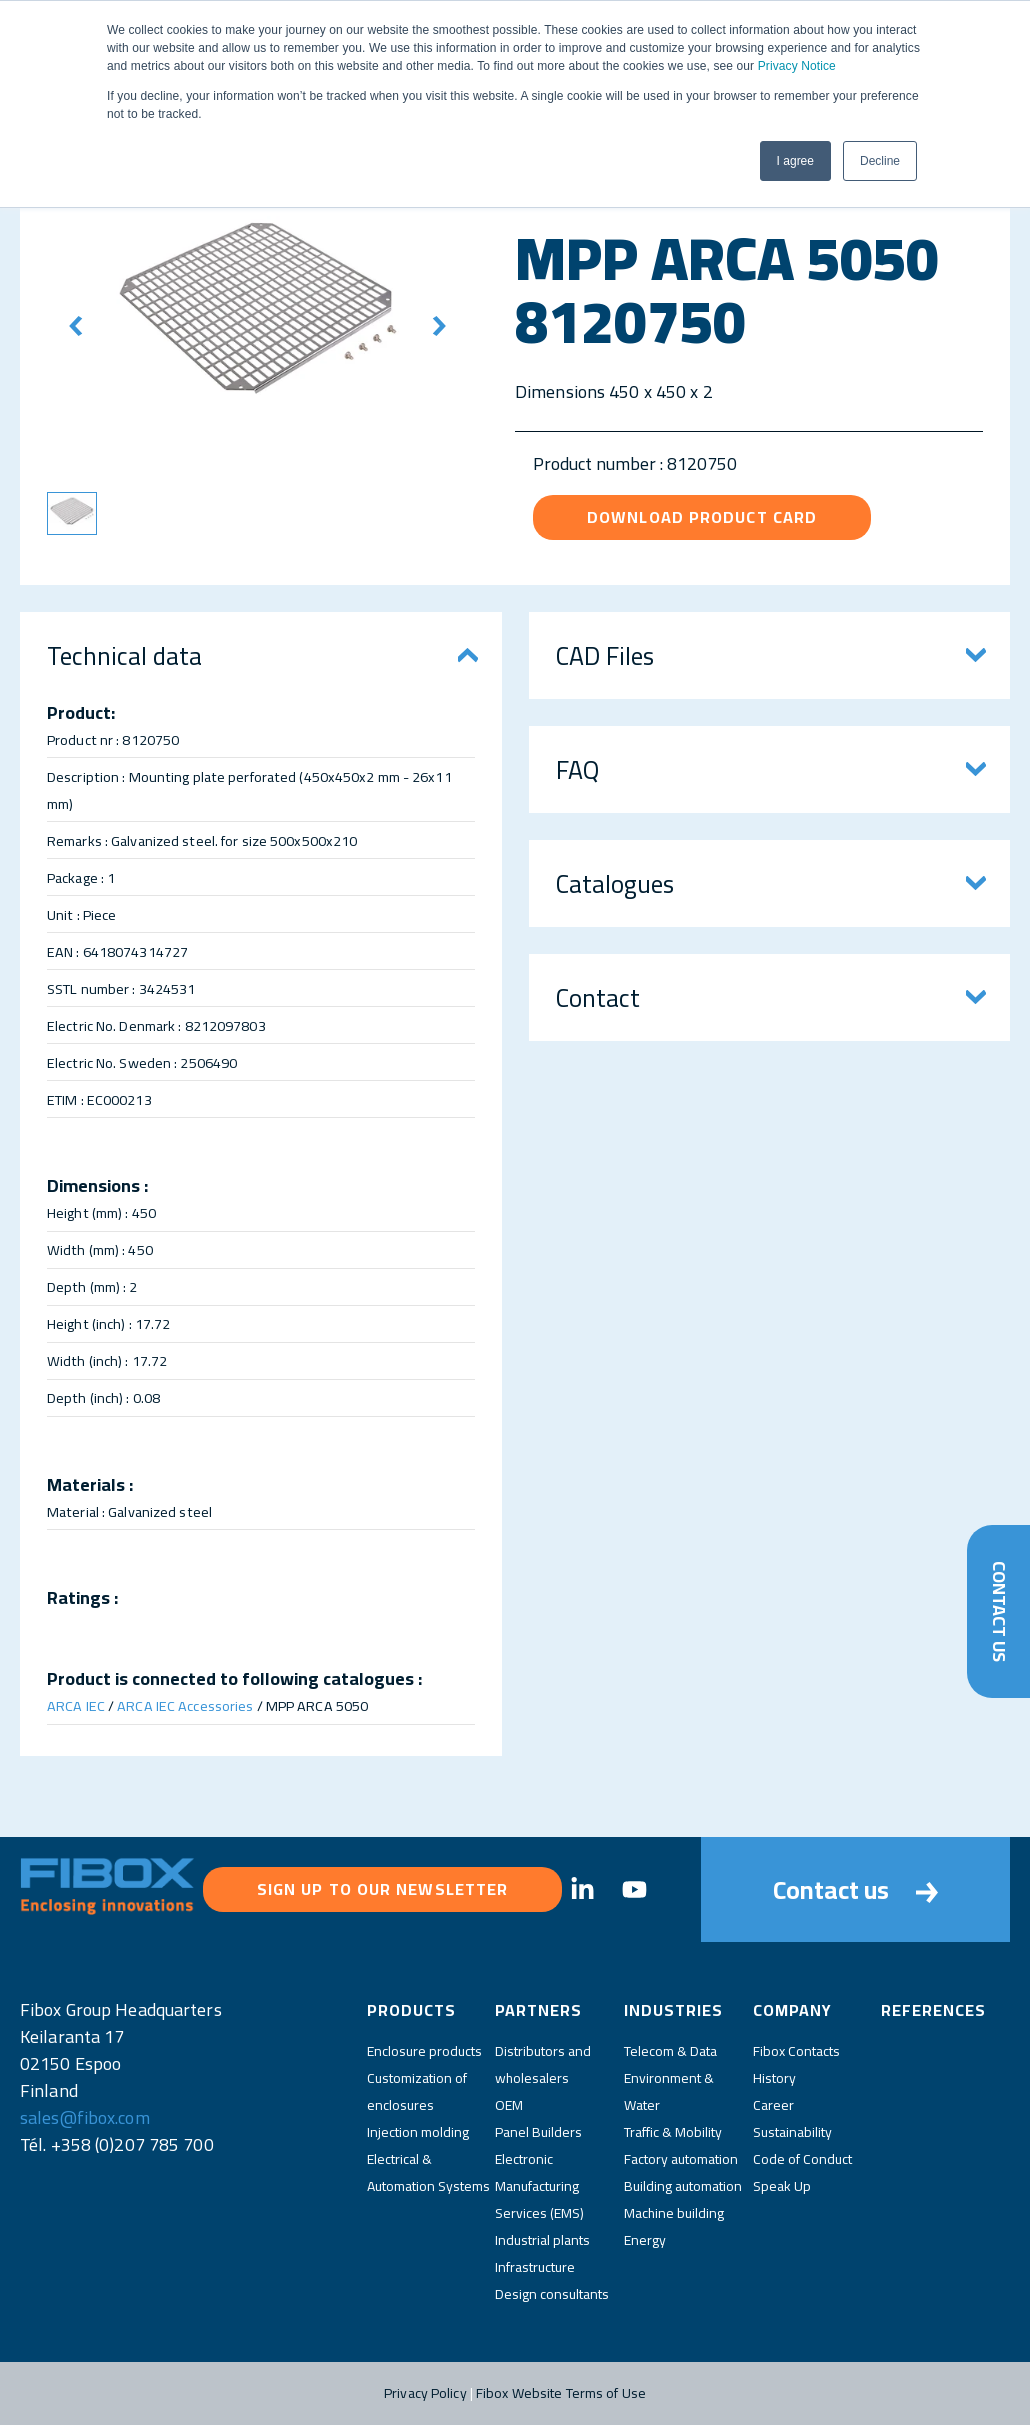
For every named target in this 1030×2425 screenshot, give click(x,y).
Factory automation (681, 2159)
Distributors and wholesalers (543, 2064)
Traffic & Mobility (673, 2132)
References (933, 2010)
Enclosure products (424, 2051)
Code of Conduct (802, 2159)
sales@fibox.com (85, 2117)
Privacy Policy (425, 2393)
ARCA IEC (76, 1705)
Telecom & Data (670, 2051)
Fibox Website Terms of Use (561, 2393)
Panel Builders (538, 2132)
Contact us (855, 1889)
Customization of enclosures (417, 2091)
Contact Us (998, 1611)
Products (411, 2010)
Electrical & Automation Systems (428, 2172)
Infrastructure (535, 2267)
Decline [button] (880, 161)
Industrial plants (542, 2240)
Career (773, 2105)
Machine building (674, 2213)
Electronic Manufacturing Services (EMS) (539, 2186)
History (774, 2078)
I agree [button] (795, 161)
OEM (509, 2105)
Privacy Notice (797, 66)
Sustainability (792, 2132)
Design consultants (552, 2294)
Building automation (683, 2186)
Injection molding (418, 2132)
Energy (645, 2240)
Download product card (702, 517)
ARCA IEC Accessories (185, 1705)
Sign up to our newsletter (383, 1889)
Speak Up (782, 2186)
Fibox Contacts (796, 2051)
